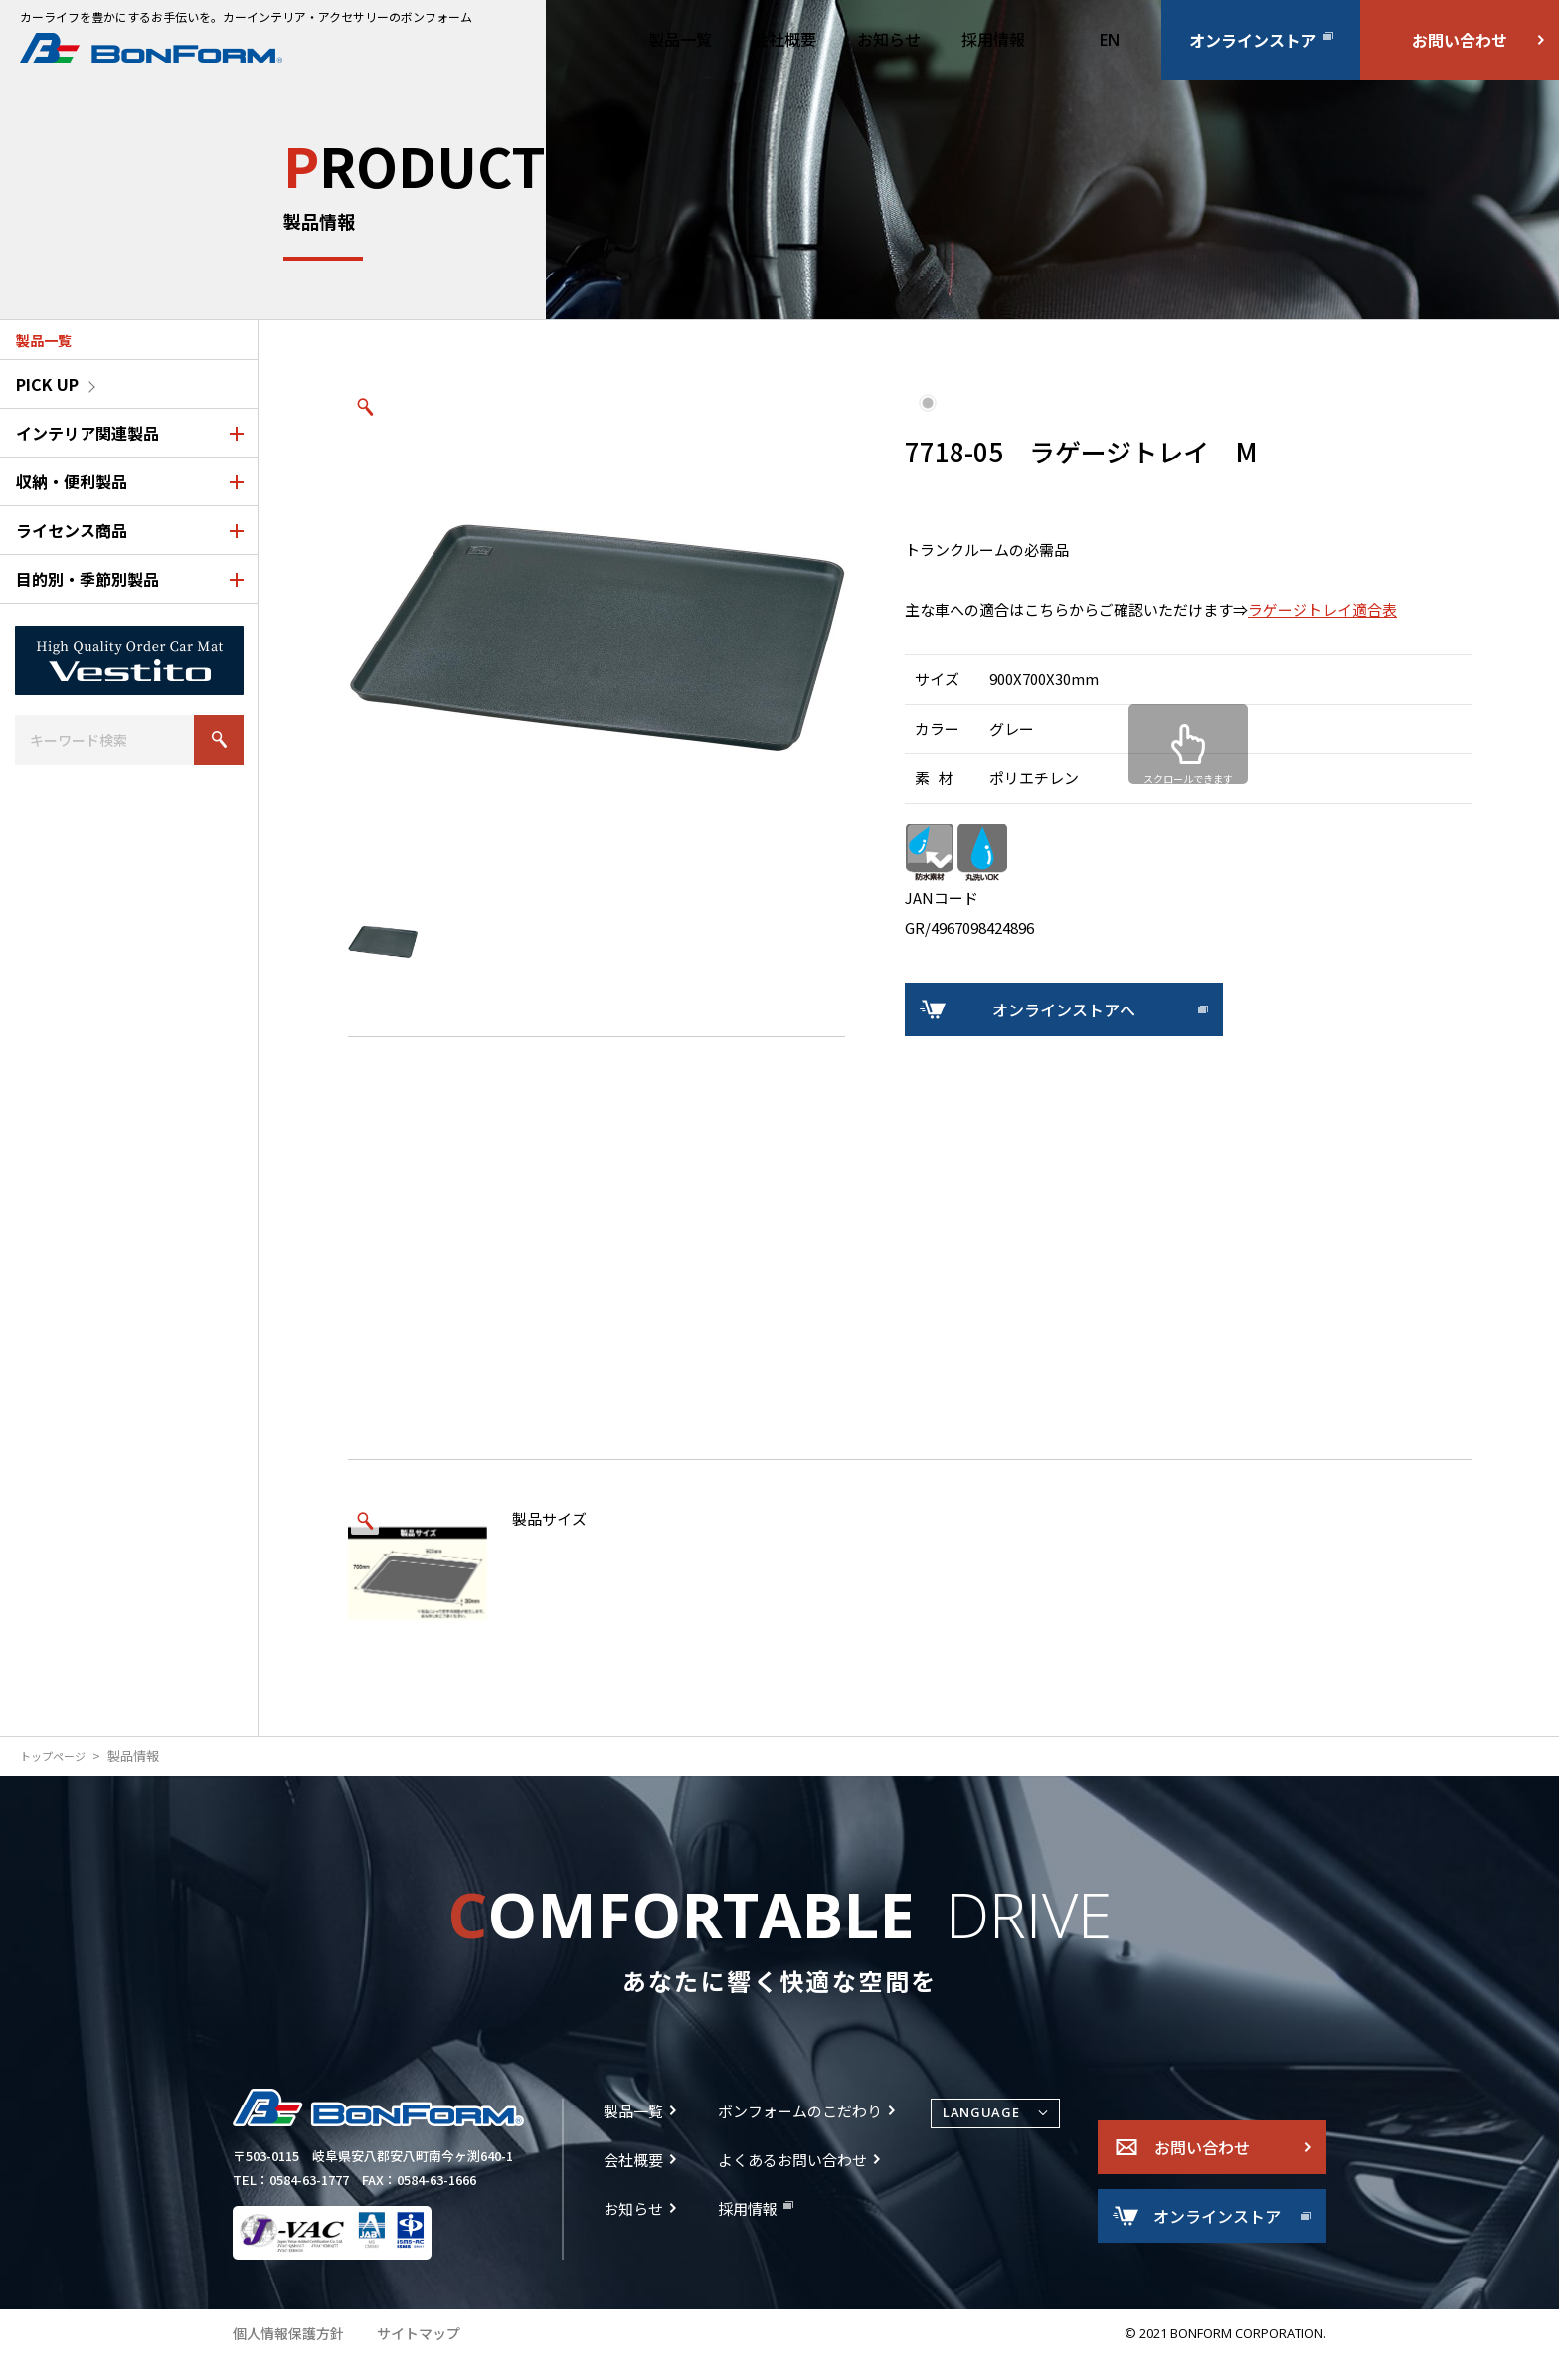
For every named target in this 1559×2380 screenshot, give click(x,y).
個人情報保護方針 (284, 2354)
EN (1110, 40)
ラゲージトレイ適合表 (1322, 609)
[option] (596, 638)
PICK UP (47, 384)
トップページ (58, 1756)
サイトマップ (407, 2354)
